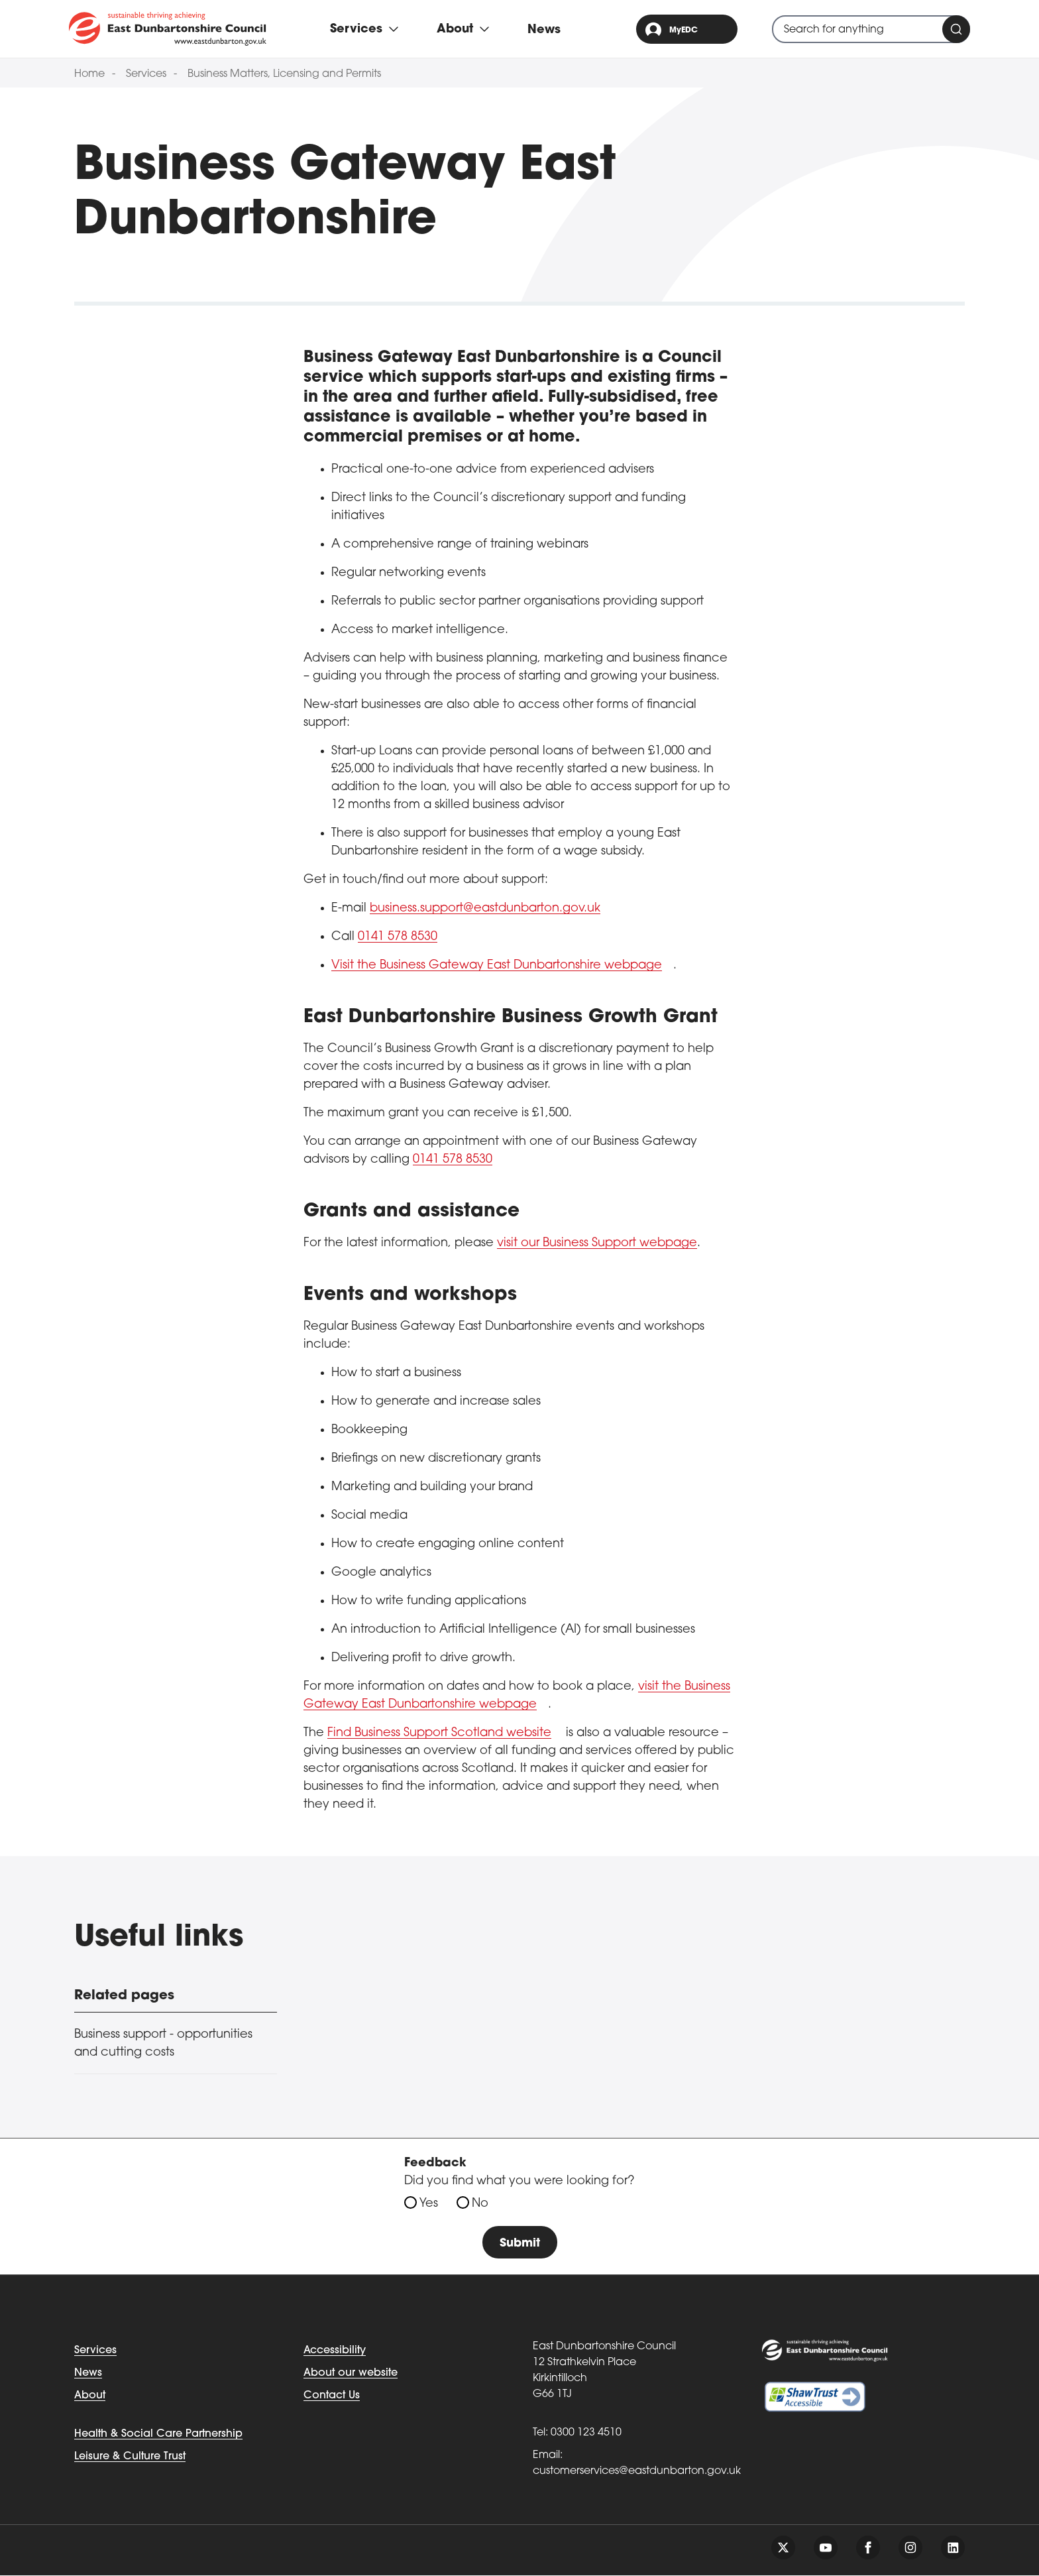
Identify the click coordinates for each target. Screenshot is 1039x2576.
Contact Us (331, 2396)
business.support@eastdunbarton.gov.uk (485, 908)
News (544, 30)
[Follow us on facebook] (868, 2548)
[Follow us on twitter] (783, 2548)
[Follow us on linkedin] (953, 2548)
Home (89, 74)
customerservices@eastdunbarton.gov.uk (637, 2472)
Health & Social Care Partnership (158, 2435)
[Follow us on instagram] (910, 2548)
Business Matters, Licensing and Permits (284, 74)
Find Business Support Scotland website (439, 1733)
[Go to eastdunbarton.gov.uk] (167, 28)
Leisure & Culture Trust (130, 2457)
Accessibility (334, 2351)
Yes (428, 2203)
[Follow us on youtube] (826, 2548)
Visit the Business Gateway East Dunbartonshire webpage (496, 965)
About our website (350, 2374)
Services (146, 74)
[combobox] (871, 29)
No (480, 2203)
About (89, 2396)
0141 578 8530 (397, 937)
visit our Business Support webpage (597, 1243)
